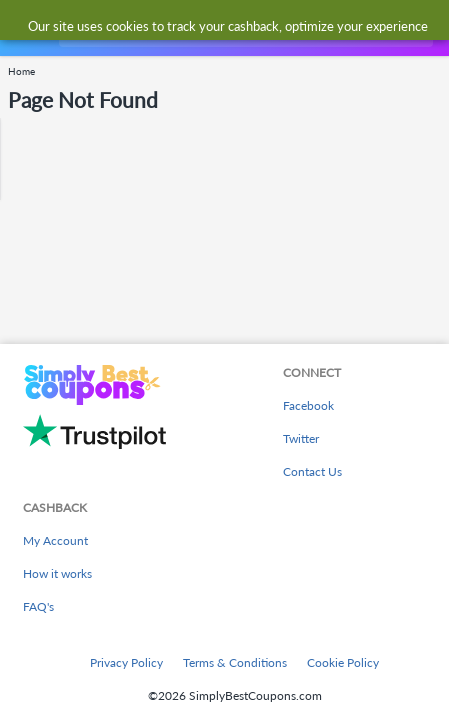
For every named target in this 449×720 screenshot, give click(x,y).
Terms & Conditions (235, 662)
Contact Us (312, 471)
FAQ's (38, 606)
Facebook (308, 405)
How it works (57, 573)
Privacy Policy (126, 662)
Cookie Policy (343, 662)
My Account (55, 540)
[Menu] (25, 28)
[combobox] (244, 28)
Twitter (301, 438)
